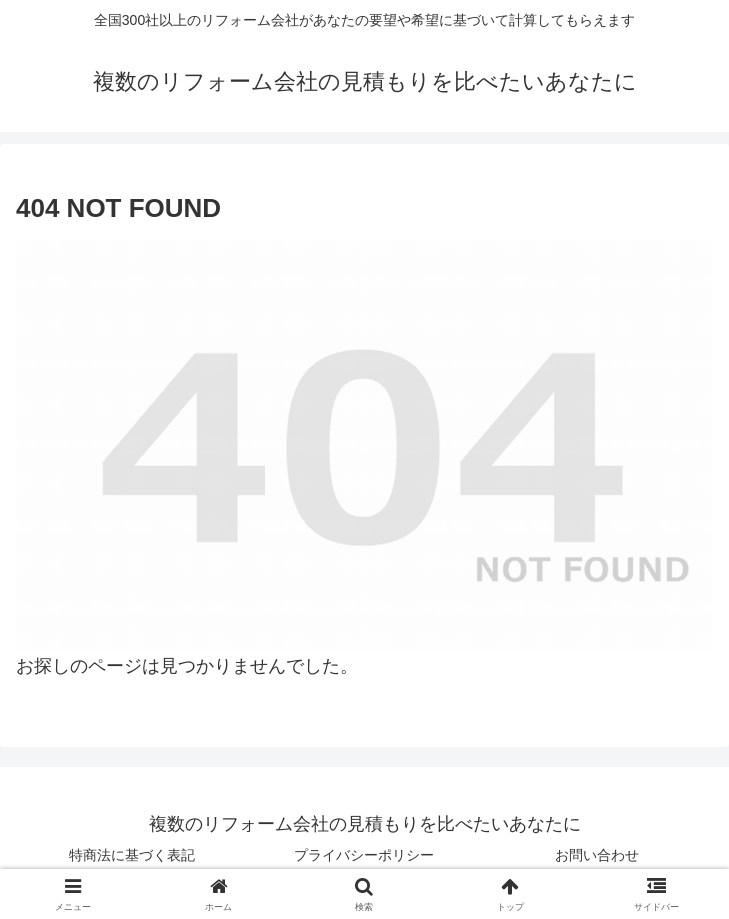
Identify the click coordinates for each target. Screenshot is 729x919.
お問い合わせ (597, 855)
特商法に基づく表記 (132, 855)
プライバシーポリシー (364, 855)
